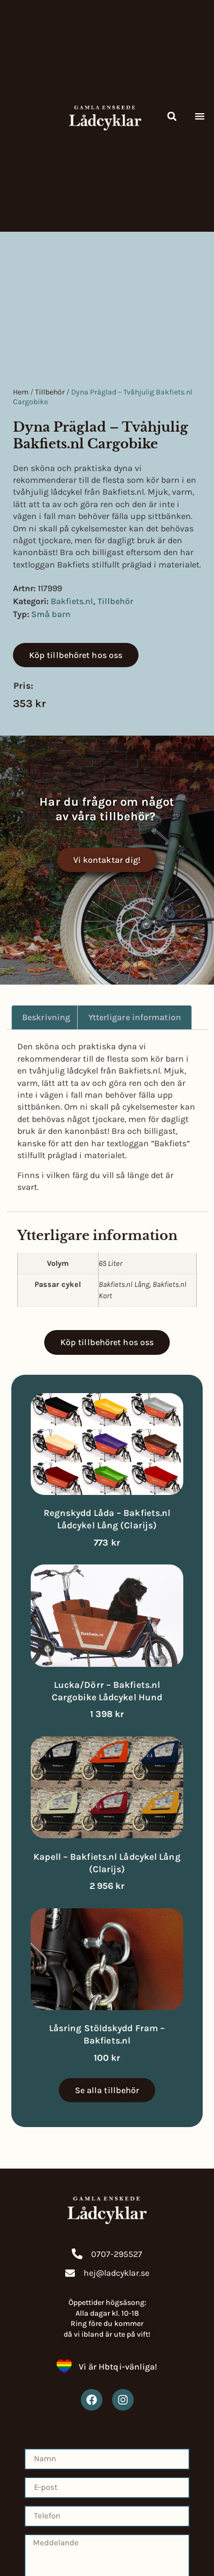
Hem (21, 392)
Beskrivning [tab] (46, 1017)
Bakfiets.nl (72, 601)
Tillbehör (50, 392)
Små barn (51, 614)
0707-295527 (116, 2254)
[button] (172, 116)
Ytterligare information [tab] (134, 1017)
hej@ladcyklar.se (116, 2273)
